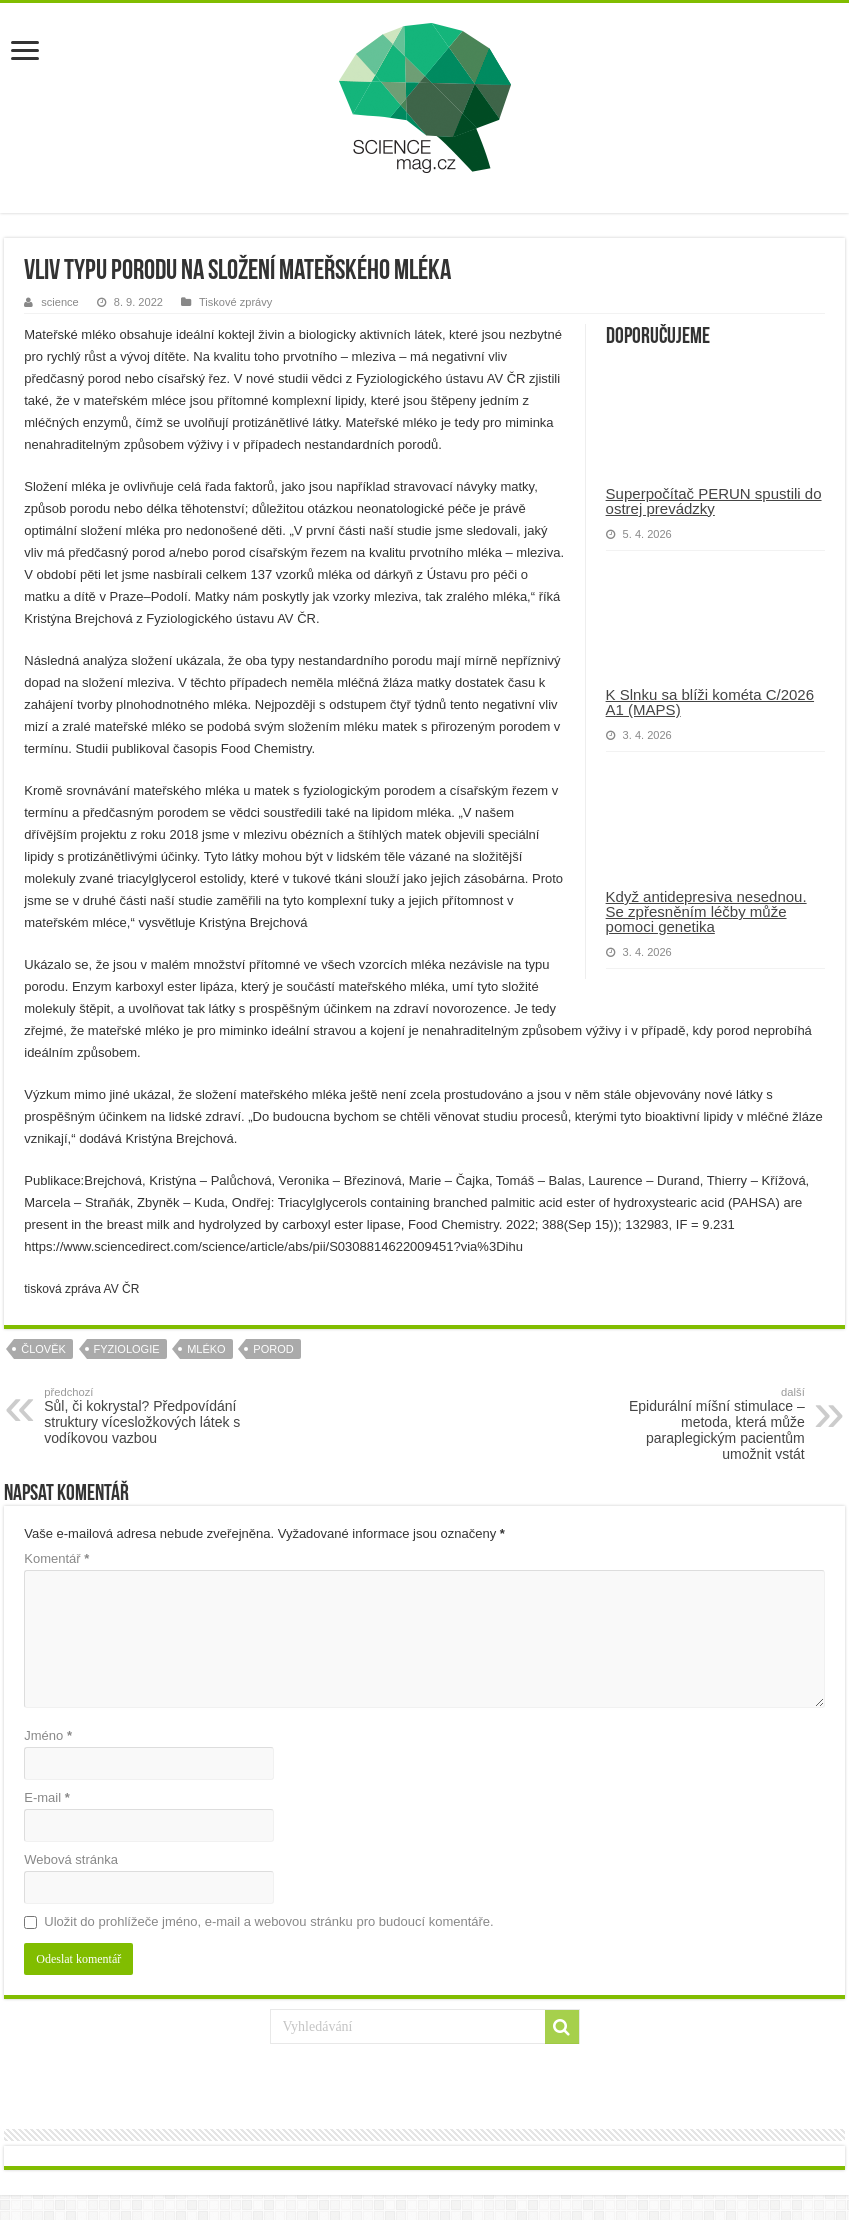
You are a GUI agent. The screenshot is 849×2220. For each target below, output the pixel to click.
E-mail (47, 1797)
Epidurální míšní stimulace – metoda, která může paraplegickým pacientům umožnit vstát (702, 1424)
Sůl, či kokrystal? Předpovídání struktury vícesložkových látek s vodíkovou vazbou (146, 1416)
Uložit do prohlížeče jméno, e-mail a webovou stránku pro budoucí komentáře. (268, 1921)
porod (273, 1349)
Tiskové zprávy (235, 302)
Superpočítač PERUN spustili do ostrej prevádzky (714, 501)
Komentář (56, 1558)
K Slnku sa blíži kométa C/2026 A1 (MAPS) (710, 702)
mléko (206, 1349)
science (59, 302)
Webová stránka (71, 1859)
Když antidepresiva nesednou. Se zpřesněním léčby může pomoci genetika (706, 911)
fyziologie (127, 1349)
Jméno (48, 1735)
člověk (43, 1349)
